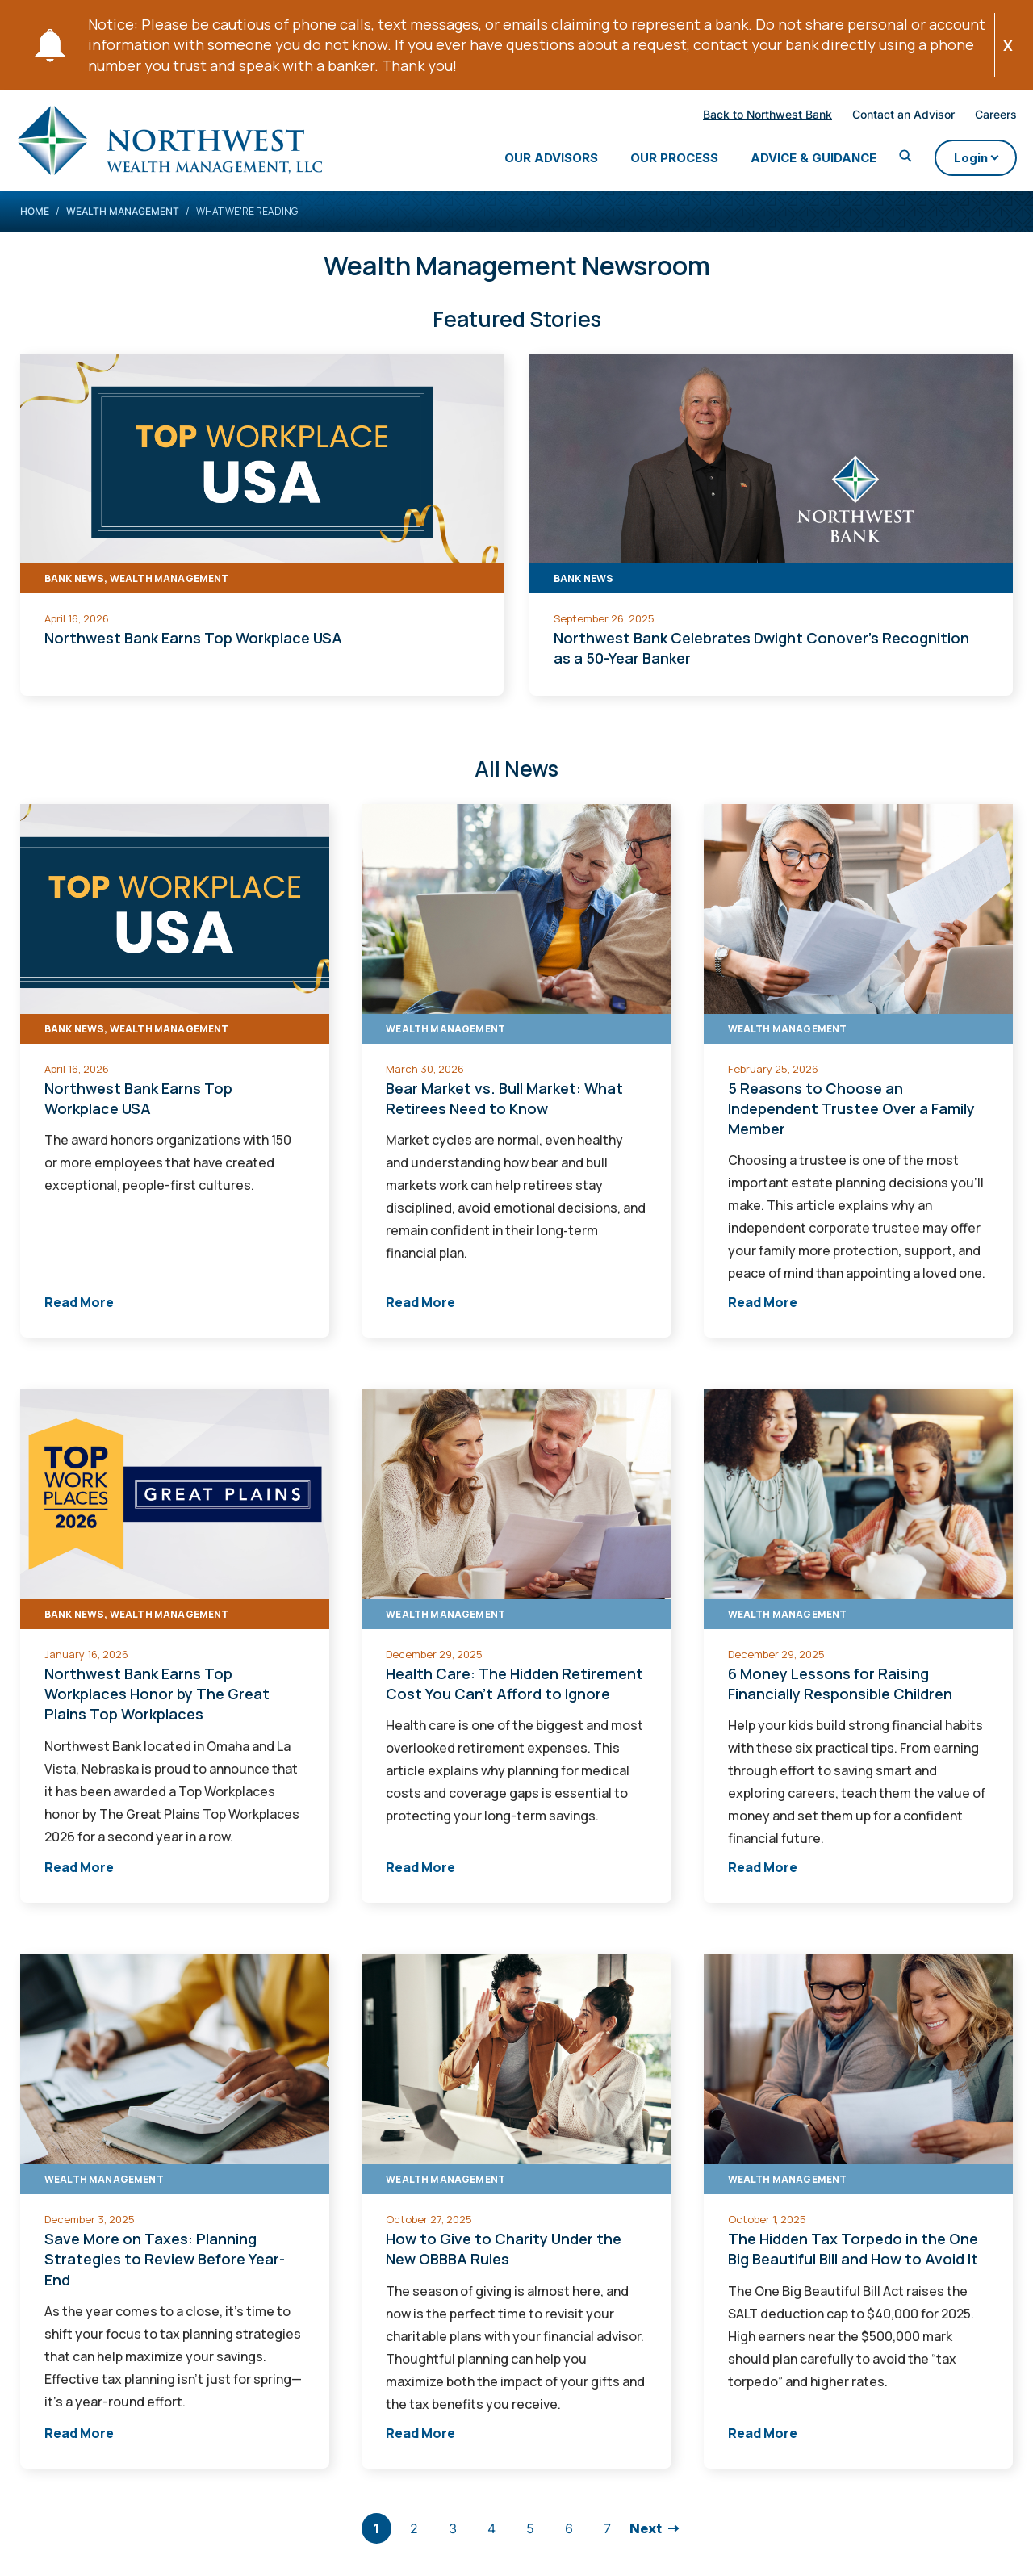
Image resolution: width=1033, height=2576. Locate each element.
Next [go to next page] (645, 2544)
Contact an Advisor (882, 117)
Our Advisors (530, 161)
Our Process (653, 161)
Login (964, 165)
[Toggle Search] (884, 160)
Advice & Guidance (792, 161)
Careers (975, 117)
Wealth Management (122, 227)
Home (34, 227)
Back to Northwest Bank (746, 117)
